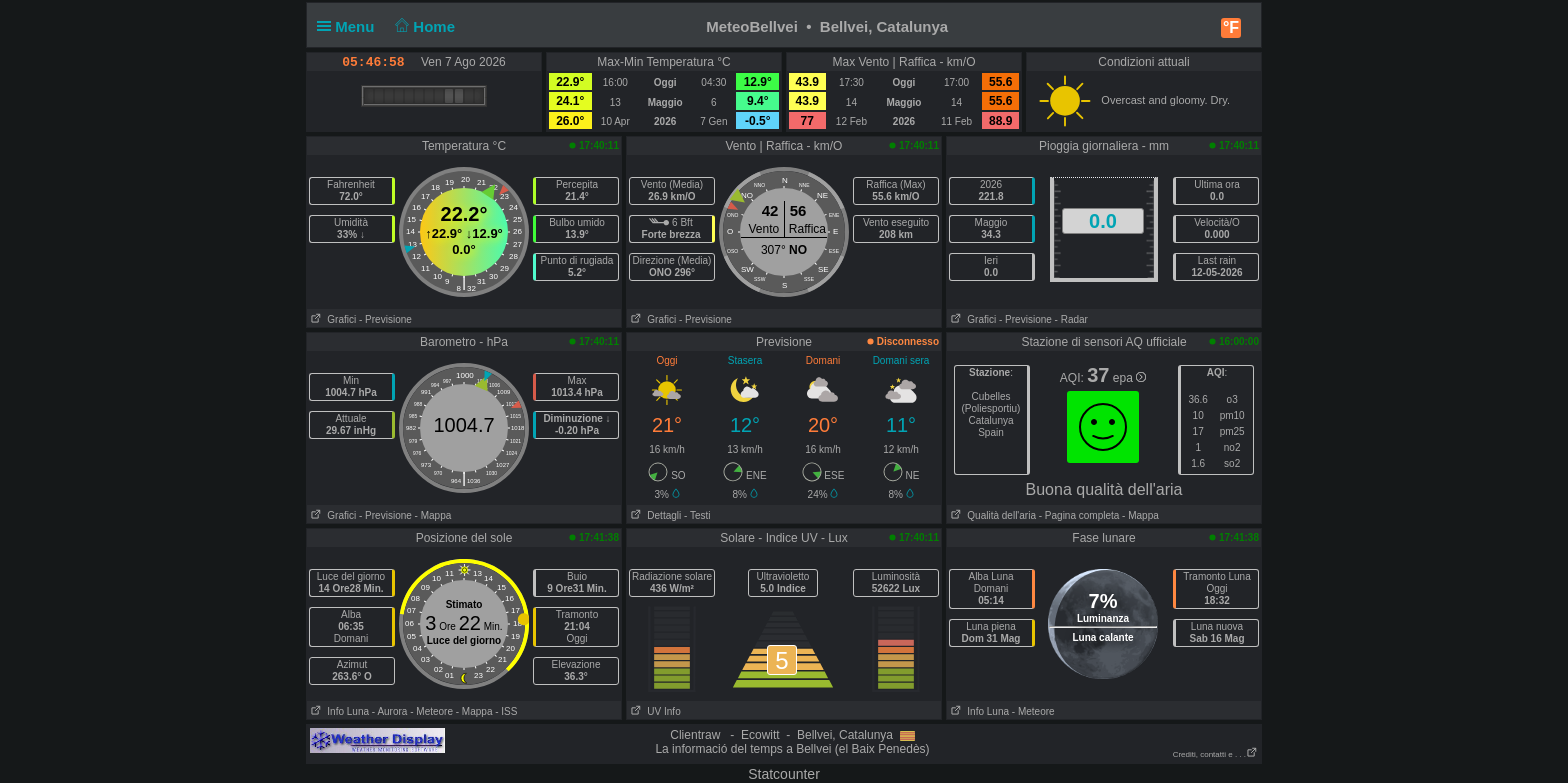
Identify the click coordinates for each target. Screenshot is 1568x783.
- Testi (697, 515)
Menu (350, 26)
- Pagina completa (1079, 515)
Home (423, 26)
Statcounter (784, 774)
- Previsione (385, 319)
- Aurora (390, 711)
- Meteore (431, 711)
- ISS (506, 711)
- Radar (1071, 319)
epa (1129, 378)
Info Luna (338, 711)
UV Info (654, 711)
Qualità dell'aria (991, 515)
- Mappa (433, 515)
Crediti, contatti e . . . (1215, 754)
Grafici (331, 319)
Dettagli (654, 515)
